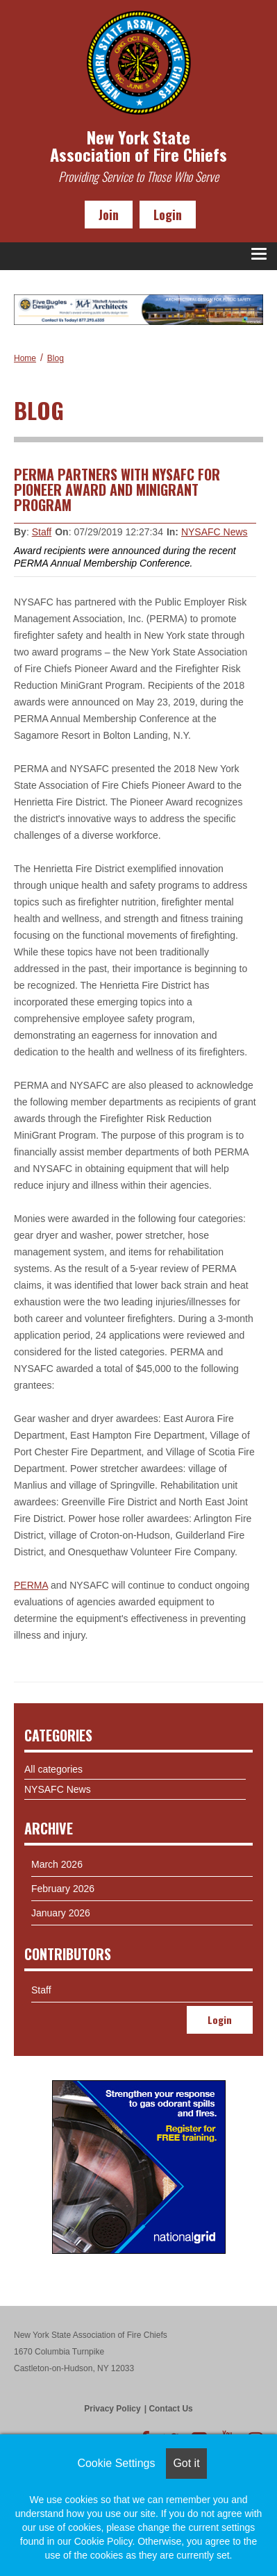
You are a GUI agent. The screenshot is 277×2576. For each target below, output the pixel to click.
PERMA (31, 1585)
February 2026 (62, 1888)
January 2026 (60, 1912)
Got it (186, 2463)
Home (25, 358)
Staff (42, 531)
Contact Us (170, 2409)
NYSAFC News (214, 531)
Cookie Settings (116, 2463)
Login (167, 215)
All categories (53, 1769)
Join (109, 215)
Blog (55, 358)
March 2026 (57, 1864)
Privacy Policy (112, 2409)
